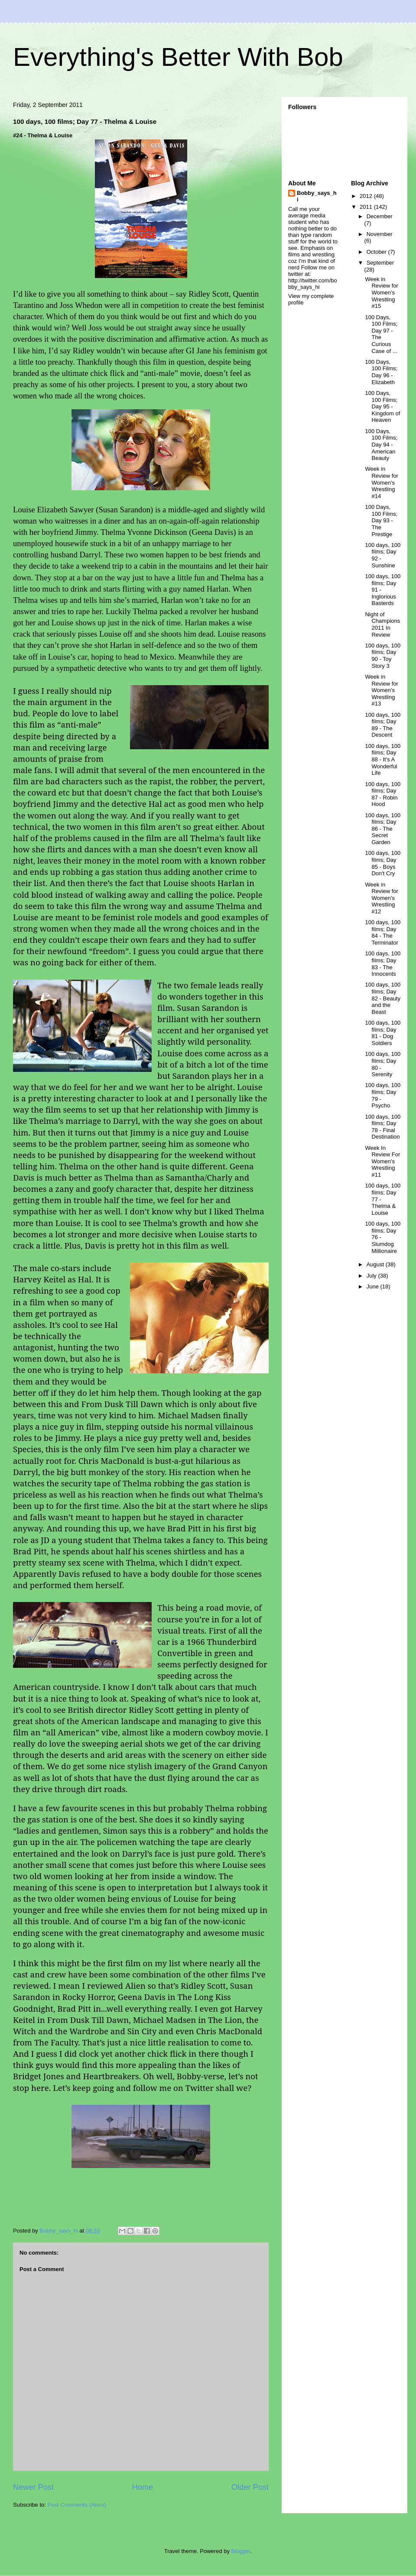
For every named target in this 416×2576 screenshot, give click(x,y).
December (380, 216)
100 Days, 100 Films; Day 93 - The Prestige (381, 520)
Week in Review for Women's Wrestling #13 (381, 690)
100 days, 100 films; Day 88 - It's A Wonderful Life (382, 759)
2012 (367, 196)
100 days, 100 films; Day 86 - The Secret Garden (382, 828)
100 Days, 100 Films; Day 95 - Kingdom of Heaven (382, 406)
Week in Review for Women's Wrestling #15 (381, 292)
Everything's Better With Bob (178, 56)
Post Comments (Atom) (77, 2505)
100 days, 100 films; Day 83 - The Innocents (382, 963)
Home (142, 2487)
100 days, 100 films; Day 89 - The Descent (382, 725)
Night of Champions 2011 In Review (382, 624)
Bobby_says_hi (317, 196)
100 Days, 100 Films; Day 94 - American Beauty (381, 444)
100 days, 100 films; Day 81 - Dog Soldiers (382, 1032)
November (380, 234)
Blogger (240, 2551)
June (373, 1286)
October (377, 252)
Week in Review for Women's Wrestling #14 (381, 482)
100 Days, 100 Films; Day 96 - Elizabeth (381, 372)
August (376, 1264)
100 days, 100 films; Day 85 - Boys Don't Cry (382, 863)
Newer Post (33, 2487)
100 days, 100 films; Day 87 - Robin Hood (382, 794)
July (372, 1275)
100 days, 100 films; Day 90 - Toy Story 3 (382, 655)
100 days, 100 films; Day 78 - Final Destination (382, 1126)
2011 (367, 207)
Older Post (250, 2487)
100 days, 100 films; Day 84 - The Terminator (382, 932)
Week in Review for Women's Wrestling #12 (381, 898)
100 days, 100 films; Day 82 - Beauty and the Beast (382, 998)
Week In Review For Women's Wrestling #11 (382, 1161)
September (380, 262)
